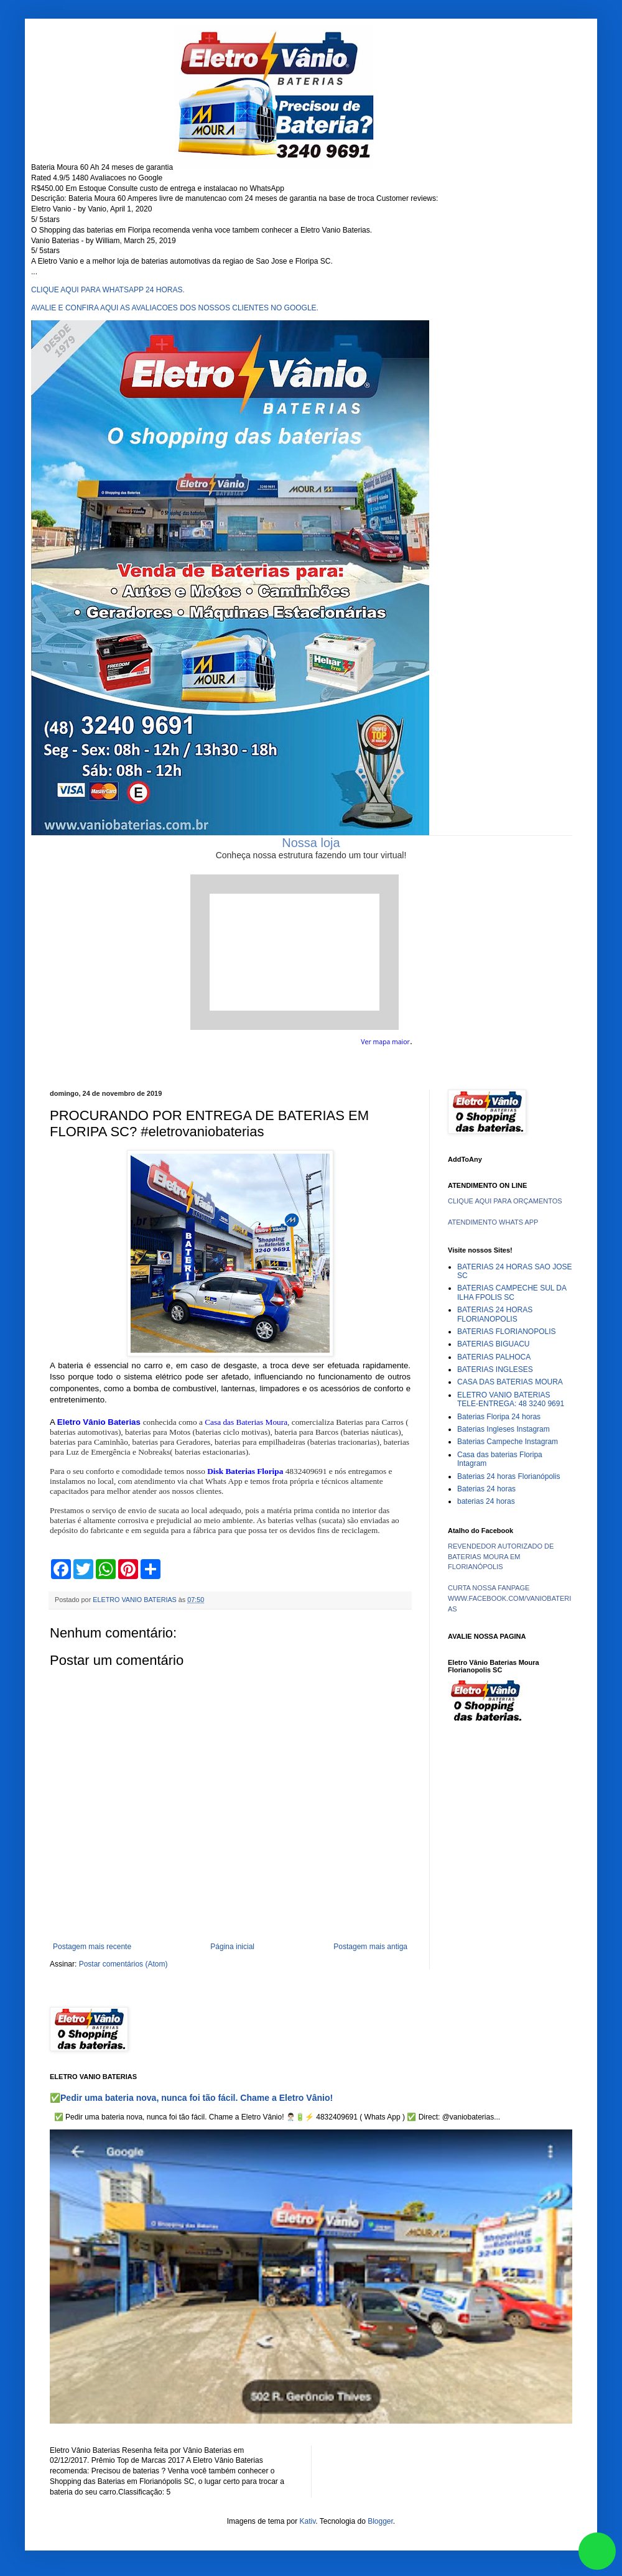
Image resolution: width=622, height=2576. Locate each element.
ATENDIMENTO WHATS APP (493, 1222)
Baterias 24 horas (486, 1489)
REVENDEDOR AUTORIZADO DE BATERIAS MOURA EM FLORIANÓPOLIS (501, 1556)
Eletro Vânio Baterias (99, 1422)
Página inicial (232, 1946)
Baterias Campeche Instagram (507, 1441)
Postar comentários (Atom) (123, 1964)
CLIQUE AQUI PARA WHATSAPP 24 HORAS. (108, 289)
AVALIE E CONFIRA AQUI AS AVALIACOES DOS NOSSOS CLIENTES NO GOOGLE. (174, 307)
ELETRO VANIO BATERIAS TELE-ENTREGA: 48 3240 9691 (510, 1399)
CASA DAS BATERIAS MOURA (510, 1382)
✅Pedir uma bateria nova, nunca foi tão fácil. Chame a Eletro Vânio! (191, 2098)
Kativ (308, 2521)
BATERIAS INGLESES (495, 1369)
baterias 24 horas (486, 1501)
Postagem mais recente (92, 1946)
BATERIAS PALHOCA (494, 1357)
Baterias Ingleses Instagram (503, 1429)
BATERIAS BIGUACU (493, 1344)
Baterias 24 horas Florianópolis (508, 1476)
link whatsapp (597, 2551)
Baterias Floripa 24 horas (499, 1416)
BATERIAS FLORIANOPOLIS (506, 1331)
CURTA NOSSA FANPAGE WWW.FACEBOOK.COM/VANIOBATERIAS (509, 1598)
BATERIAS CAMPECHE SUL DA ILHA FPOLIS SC (511, 1292)
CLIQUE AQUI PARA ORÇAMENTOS (505, 1201)
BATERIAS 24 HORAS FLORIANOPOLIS (494, 1314)
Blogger (380, 2521)
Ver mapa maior (385, 1041)
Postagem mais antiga (370, 1946)
